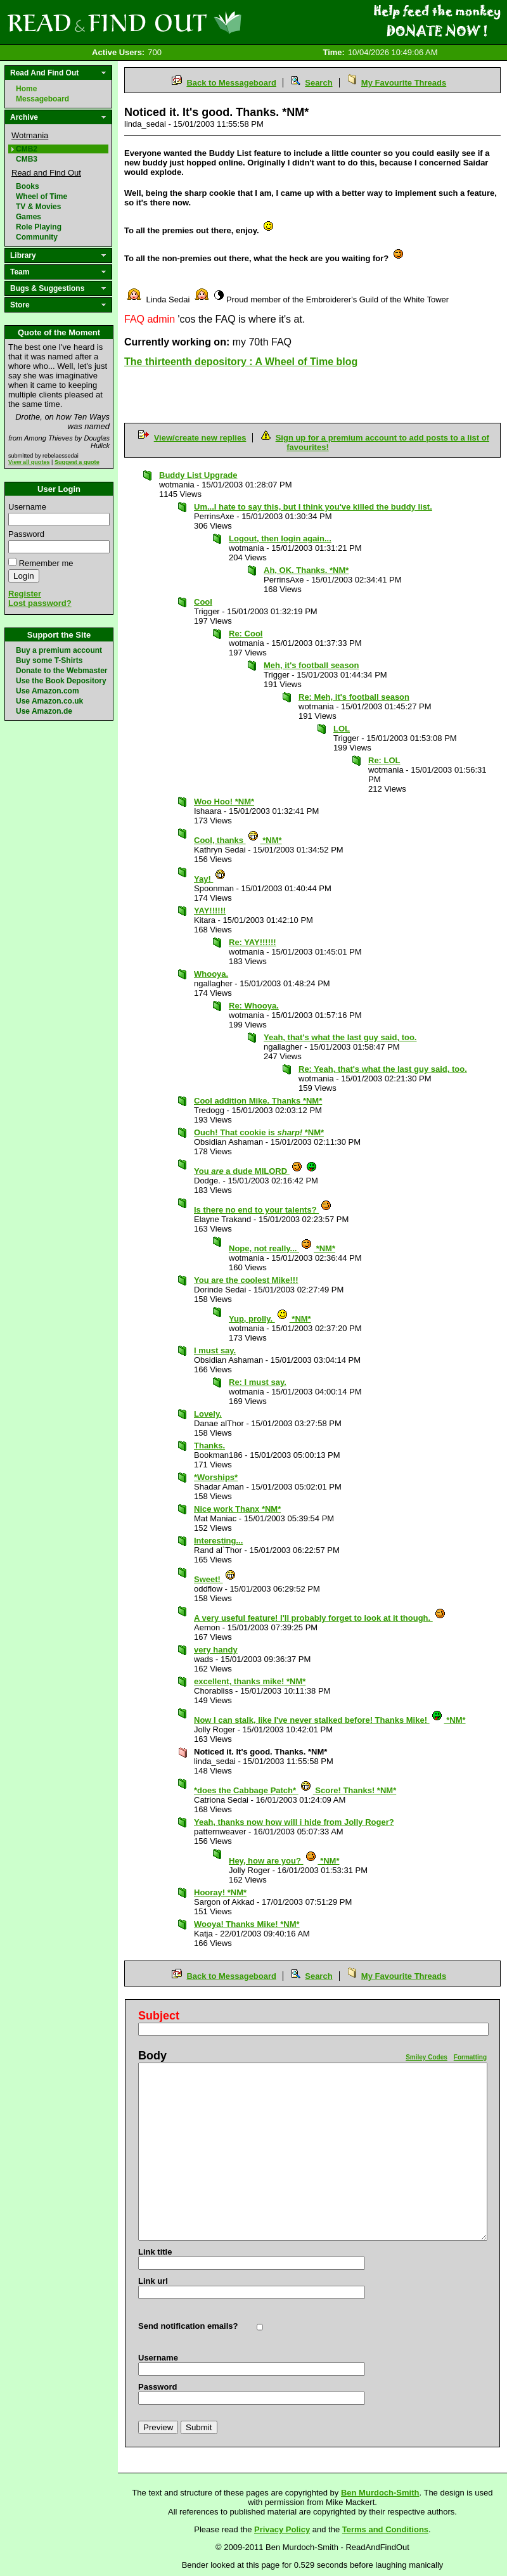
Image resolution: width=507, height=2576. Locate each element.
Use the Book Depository (61, 680)
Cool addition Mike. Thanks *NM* (258, 1100)
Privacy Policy (282, 2529)
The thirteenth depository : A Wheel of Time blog (240, 361)
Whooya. (211, 974)
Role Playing (38, 226)
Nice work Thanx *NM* (237, 1509)
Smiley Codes (426, 2057)
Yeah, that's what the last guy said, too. (340, 1037)
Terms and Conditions (385, 2529)
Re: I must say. (257, 1382)
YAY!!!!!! (210, 910)
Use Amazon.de (44, 711)
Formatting (470, 2057)
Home (26, 88)
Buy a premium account (59, 650)
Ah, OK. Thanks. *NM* (306, 570)
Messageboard (42, 98)
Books (27, 186)
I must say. (215, 1350)
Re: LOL (384, 760)
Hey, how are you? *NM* (284, 1860)
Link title (155, 2252)
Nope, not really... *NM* (282, 1248)
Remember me (46, 563)
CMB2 (26, 149)
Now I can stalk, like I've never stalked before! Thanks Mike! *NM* (330, 1720)
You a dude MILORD (256, 1171)
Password (26, 534)
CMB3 (26, 159)
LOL (341, 728)
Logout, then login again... (280, 538)
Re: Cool (245, 633)
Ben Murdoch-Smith (380, 2492)
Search (318, 82)
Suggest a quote (77, 462)
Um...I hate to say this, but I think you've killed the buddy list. (313, 507)
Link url (153, 2281)
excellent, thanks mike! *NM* (249, 1681)
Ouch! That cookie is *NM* (259, 1132)
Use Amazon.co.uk (49, 701)
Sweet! (215, 1579)
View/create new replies (200, 437)
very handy (216, 1649)
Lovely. (208, 1414)
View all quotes (29, 462)
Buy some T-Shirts (49, 660)
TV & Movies (38, 206)
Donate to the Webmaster (61, 670)
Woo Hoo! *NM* (224, 801)
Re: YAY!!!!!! (252, 942)
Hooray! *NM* (220, 1892)
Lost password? (40, 603)
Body (152, 2055)
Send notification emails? (188, 2326)
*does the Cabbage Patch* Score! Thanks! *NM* (295, 1790)
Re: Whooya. (254, 1005)
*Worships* (216, 1477)
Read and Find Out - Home (191, 22)
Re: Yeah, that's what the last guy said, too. (382, 1069)
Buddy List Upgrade (198, 475)
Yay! (210, 879)
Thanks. (209, 1445)
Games (28, 216)
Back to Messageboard (231, 82)
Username (27, 507)
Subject (158, 2015)
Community (37, 237)
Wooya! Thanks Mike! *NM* (247, 1924)
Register (24, 593)
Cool (203, 602)
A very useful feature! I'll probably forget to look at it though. (320, 1618)
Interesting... (218, 1540)
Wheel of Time (41, 196)
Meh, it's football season (311, 665)
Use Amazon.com (47, 690)
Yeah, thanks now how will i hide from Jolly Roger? (294, 1822)
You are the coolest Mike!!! (246, 1280)
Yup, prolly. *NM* (270, 1318)
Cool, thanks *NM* (238, 840)
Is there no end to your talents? (263, 1209)
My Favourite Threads (403, 82)
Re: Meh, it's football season (353, 697)
